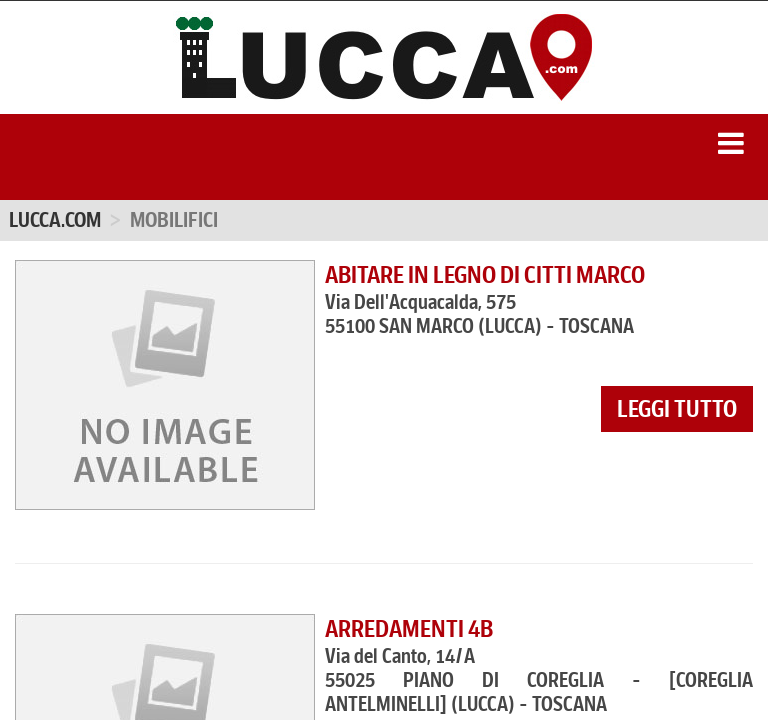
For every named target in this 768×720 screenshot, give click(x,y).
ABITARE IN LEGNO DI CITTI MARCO (485, 275)
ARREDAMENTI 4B (409, 629)
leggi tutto (677, 409)
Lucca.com (55, 220)
